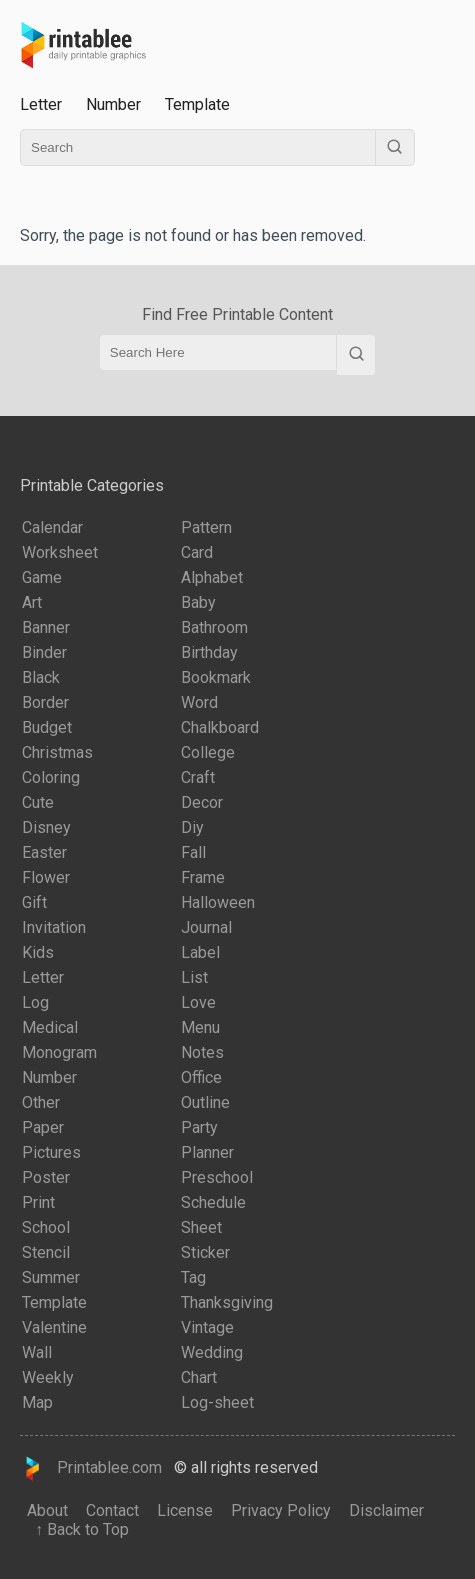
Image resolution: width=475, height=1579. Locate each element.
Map (37, 1402)
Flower (46, 877)
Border (45, 702)
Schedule (213, 1202)
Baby (198, 602)
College (208, 752)
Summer (51, 1277)
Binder (44, 652)
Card (197, 552)
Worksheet (60, 552)
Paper (43, 1127)
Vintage (207, 1327)
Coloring (51, 777)
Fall (193, 852)
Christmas (57, 752)
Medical (50, 1027)
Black (41, 677)
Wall (37, 1352)
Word (199, 702)
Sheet (201, 1227)
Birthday (209, 652)
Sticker (205, 1252)
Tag (193, 1277)
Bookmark (216, 677)
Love (198, 1002)
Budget (47, 727)
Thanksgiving (227, 1302)
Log (35, 1002)
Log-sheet (217, 1402)
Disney (46, 827)
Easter (44, 852)
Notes (202, 1052)
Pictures (51, 1152)
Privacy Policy (281, 1510)
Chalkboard (220, 727)
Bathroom (214, 627)
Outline (205, 1102)
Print (38, 1202)
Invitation (54, 927)
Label (200, 952)
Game (42, 577)
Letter (41, 104)
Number (113, 104)
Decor (202, 802)
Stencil (46, 1252)
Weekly (48, 1377)
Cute (38, 802)
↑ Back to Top (78, 1529)
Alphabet (212, 577)
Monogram (59, 1052)
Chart (199, 1377)
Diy (192, 827)
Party (199, 1127)
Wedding (212, 1352)
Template (197, 104)
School (46, 1227)
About (47, 1510)
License (185, 1510)
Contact (112, 1510)
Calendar (52, 527)
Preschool (217, 1177)
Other (41, 1102)
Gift (34, 902)
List (194, 977)
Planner (207, 1152)
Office (201, 1077)
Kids (38, 952)
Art (32, 602)
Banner (46, 627)
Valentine (54, 1327)
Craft (198, 777)
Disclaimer (386, 1510)
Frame (203, 877)
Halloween (218, 902)
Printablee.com (91, 1468)
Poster (46, 1177)
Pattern (206, 527)
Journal (206, 927)
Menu (200, 1027)
